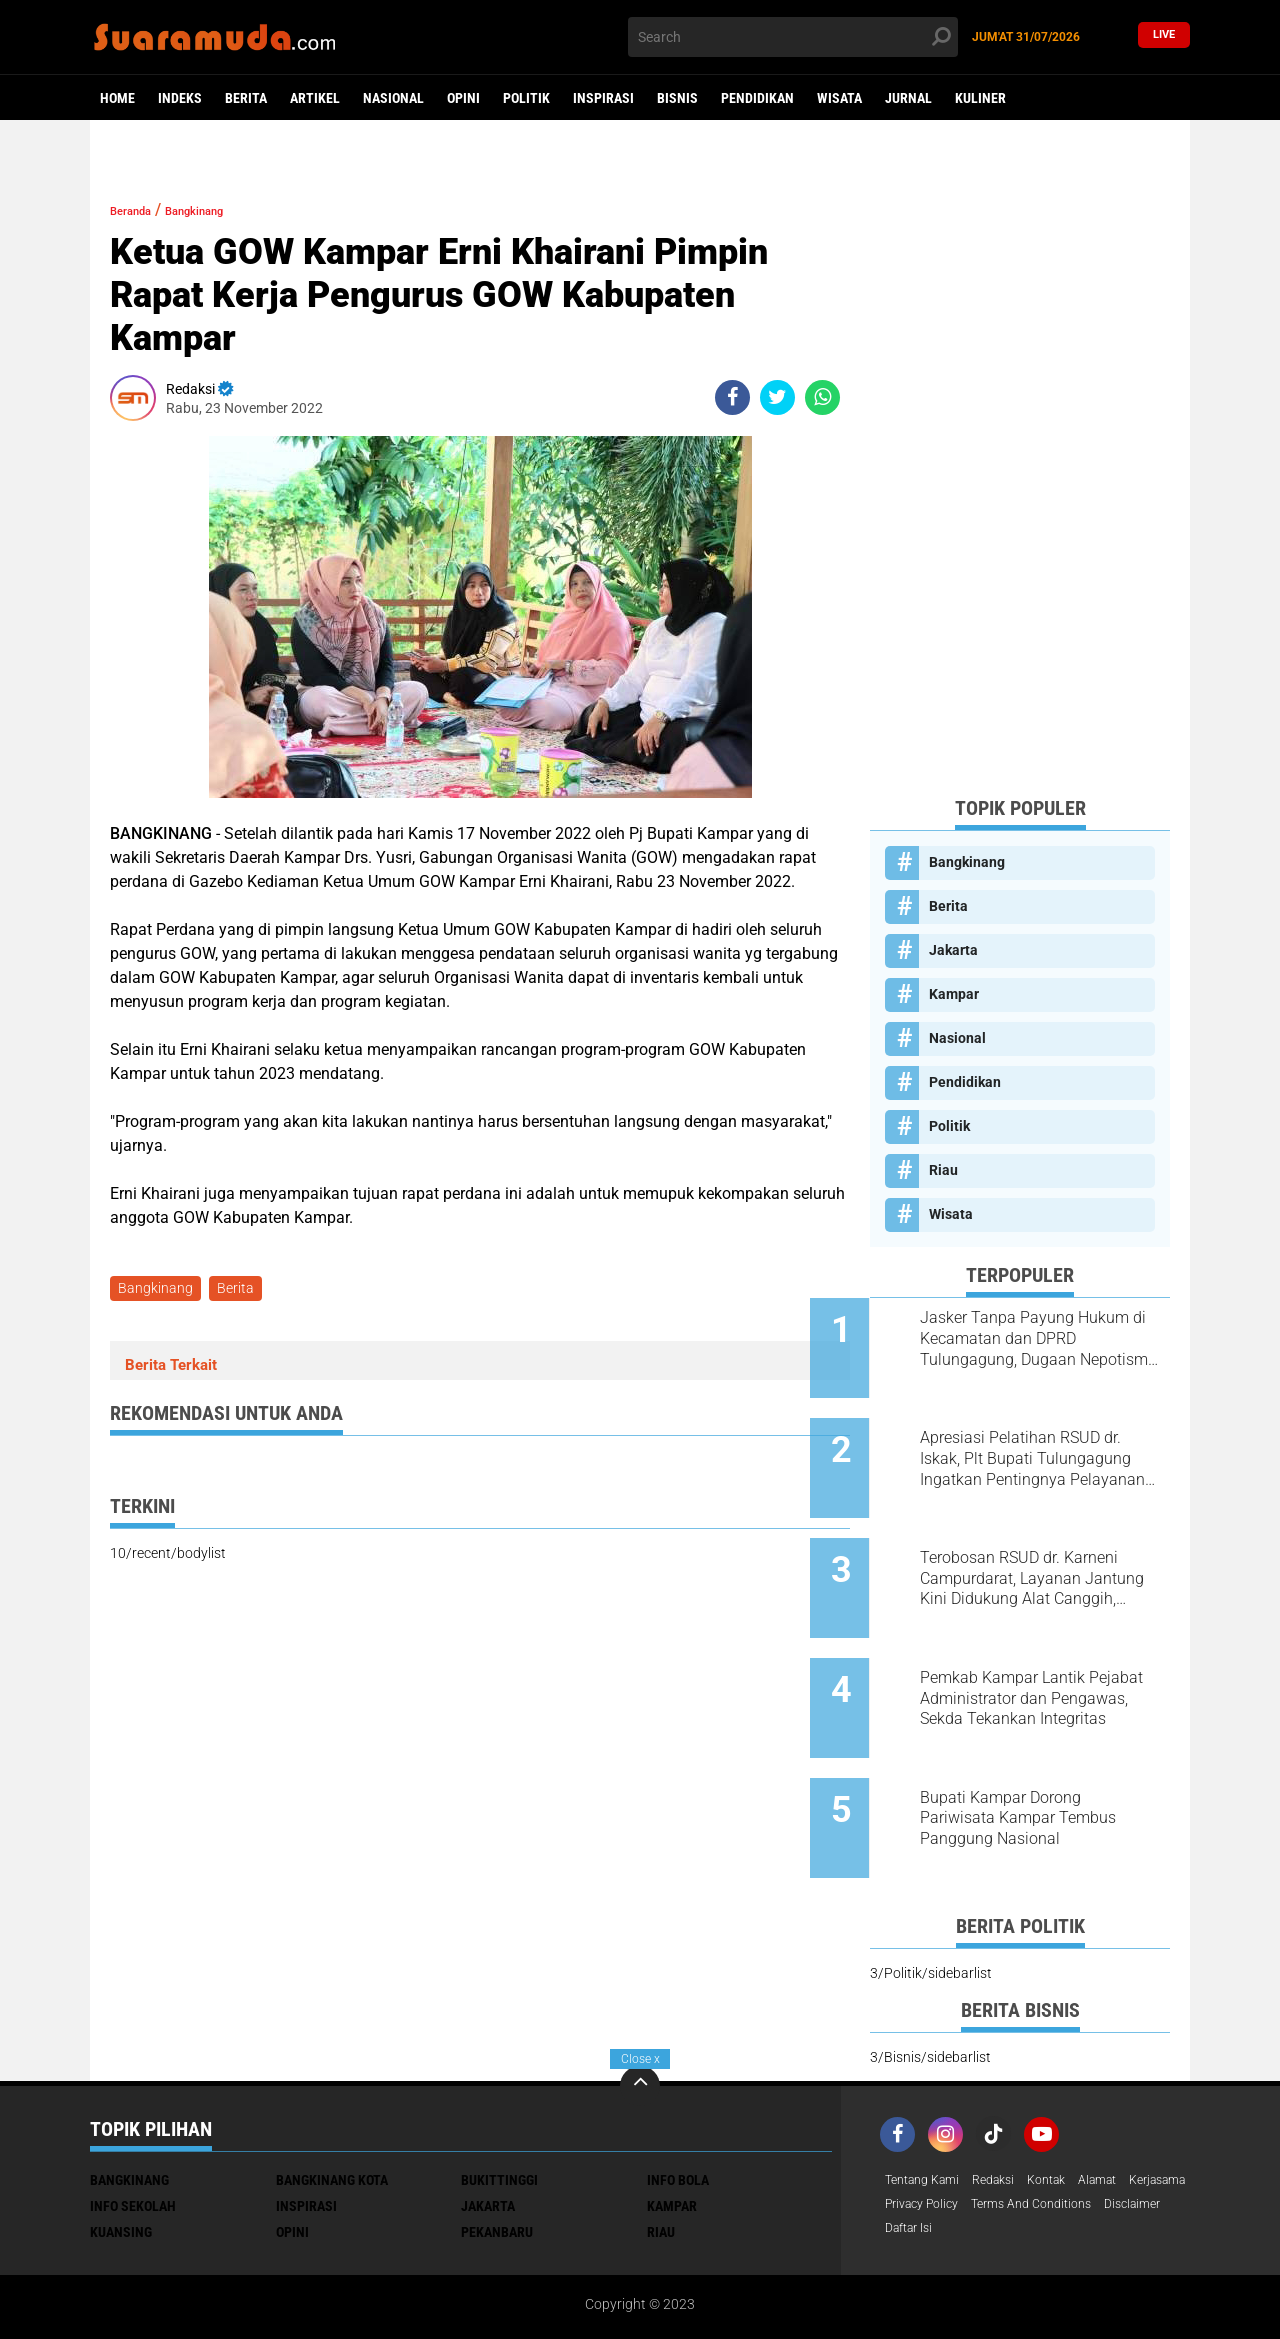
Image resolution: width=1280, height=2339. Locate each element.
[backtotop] (640, 1990)
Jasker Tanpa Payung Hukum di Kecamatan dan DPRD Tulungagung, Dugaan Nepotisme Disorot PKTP (1044, 1339)
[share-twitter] (777, 397)
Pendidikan (757, 98)
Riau (943, 1170)
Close (640, 2059)
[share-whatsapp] (822, 397)
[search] (793, 37)
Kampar (954, 994)
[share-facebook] (732, 397)
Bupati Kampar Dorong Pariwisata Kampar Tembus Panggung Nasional (1038, 1742)
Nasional (393, 98)
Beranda (140, 209)
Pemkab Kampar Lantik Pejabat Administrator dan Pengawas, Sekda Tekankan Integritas (1038, 1642)
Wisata (839, 98)
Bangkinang (227, 209)
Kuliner (980, 98)
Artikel (315, 98)
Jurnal (908, 98)
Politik (526, 98)
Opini (463, 98)
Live (1164, 36)
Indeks (180, 98)
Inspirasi (603, 98)
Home (117, 98)
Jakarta (953, 950)
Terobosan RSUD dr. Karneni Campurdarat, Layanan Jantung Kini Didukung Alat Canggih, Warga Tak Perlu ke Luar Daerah (1041, 1541)
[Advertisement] (1020, 480)
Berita (246, 98)
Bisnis (677, 98)
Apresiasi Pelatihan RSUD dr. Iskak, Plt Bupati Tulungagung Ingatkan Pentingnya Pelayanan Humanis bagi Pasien (1045, 1440)
